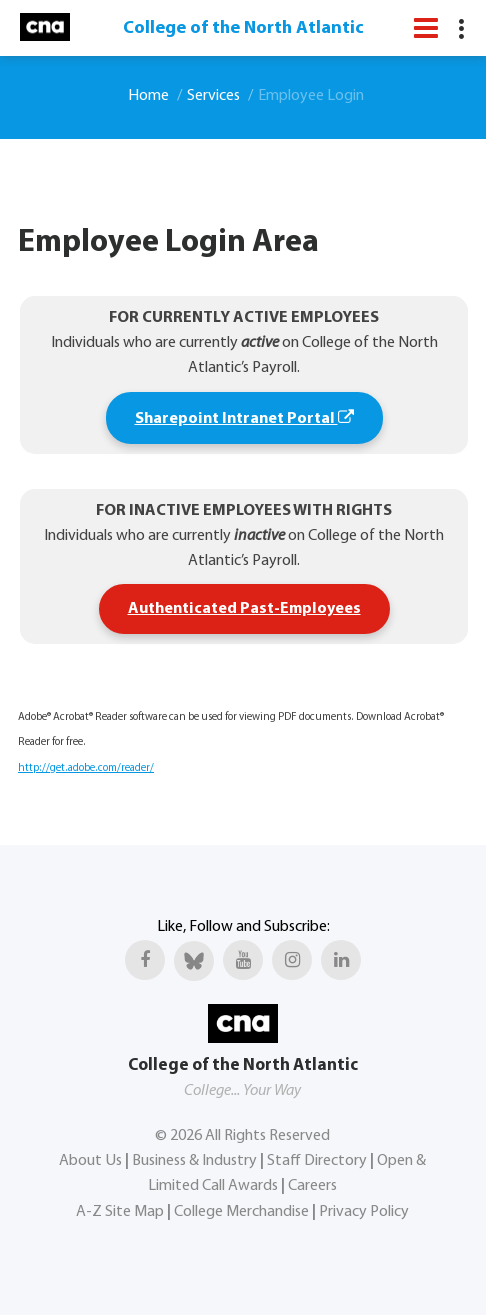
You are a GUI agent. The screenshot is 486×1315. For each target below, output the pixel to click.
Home (148, 96)
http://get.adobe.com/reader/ (86, 768)
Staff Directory (317, 1161)
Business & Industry (194, 1161)
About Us (90, 1161)
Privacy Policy (364, 1212)
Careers (312, 1186)
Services (213, 96)
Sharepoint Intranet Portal (244, 418)
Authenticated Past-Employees (244, 609)
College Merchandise (241, 1212)
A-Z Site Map (120, 1212)
